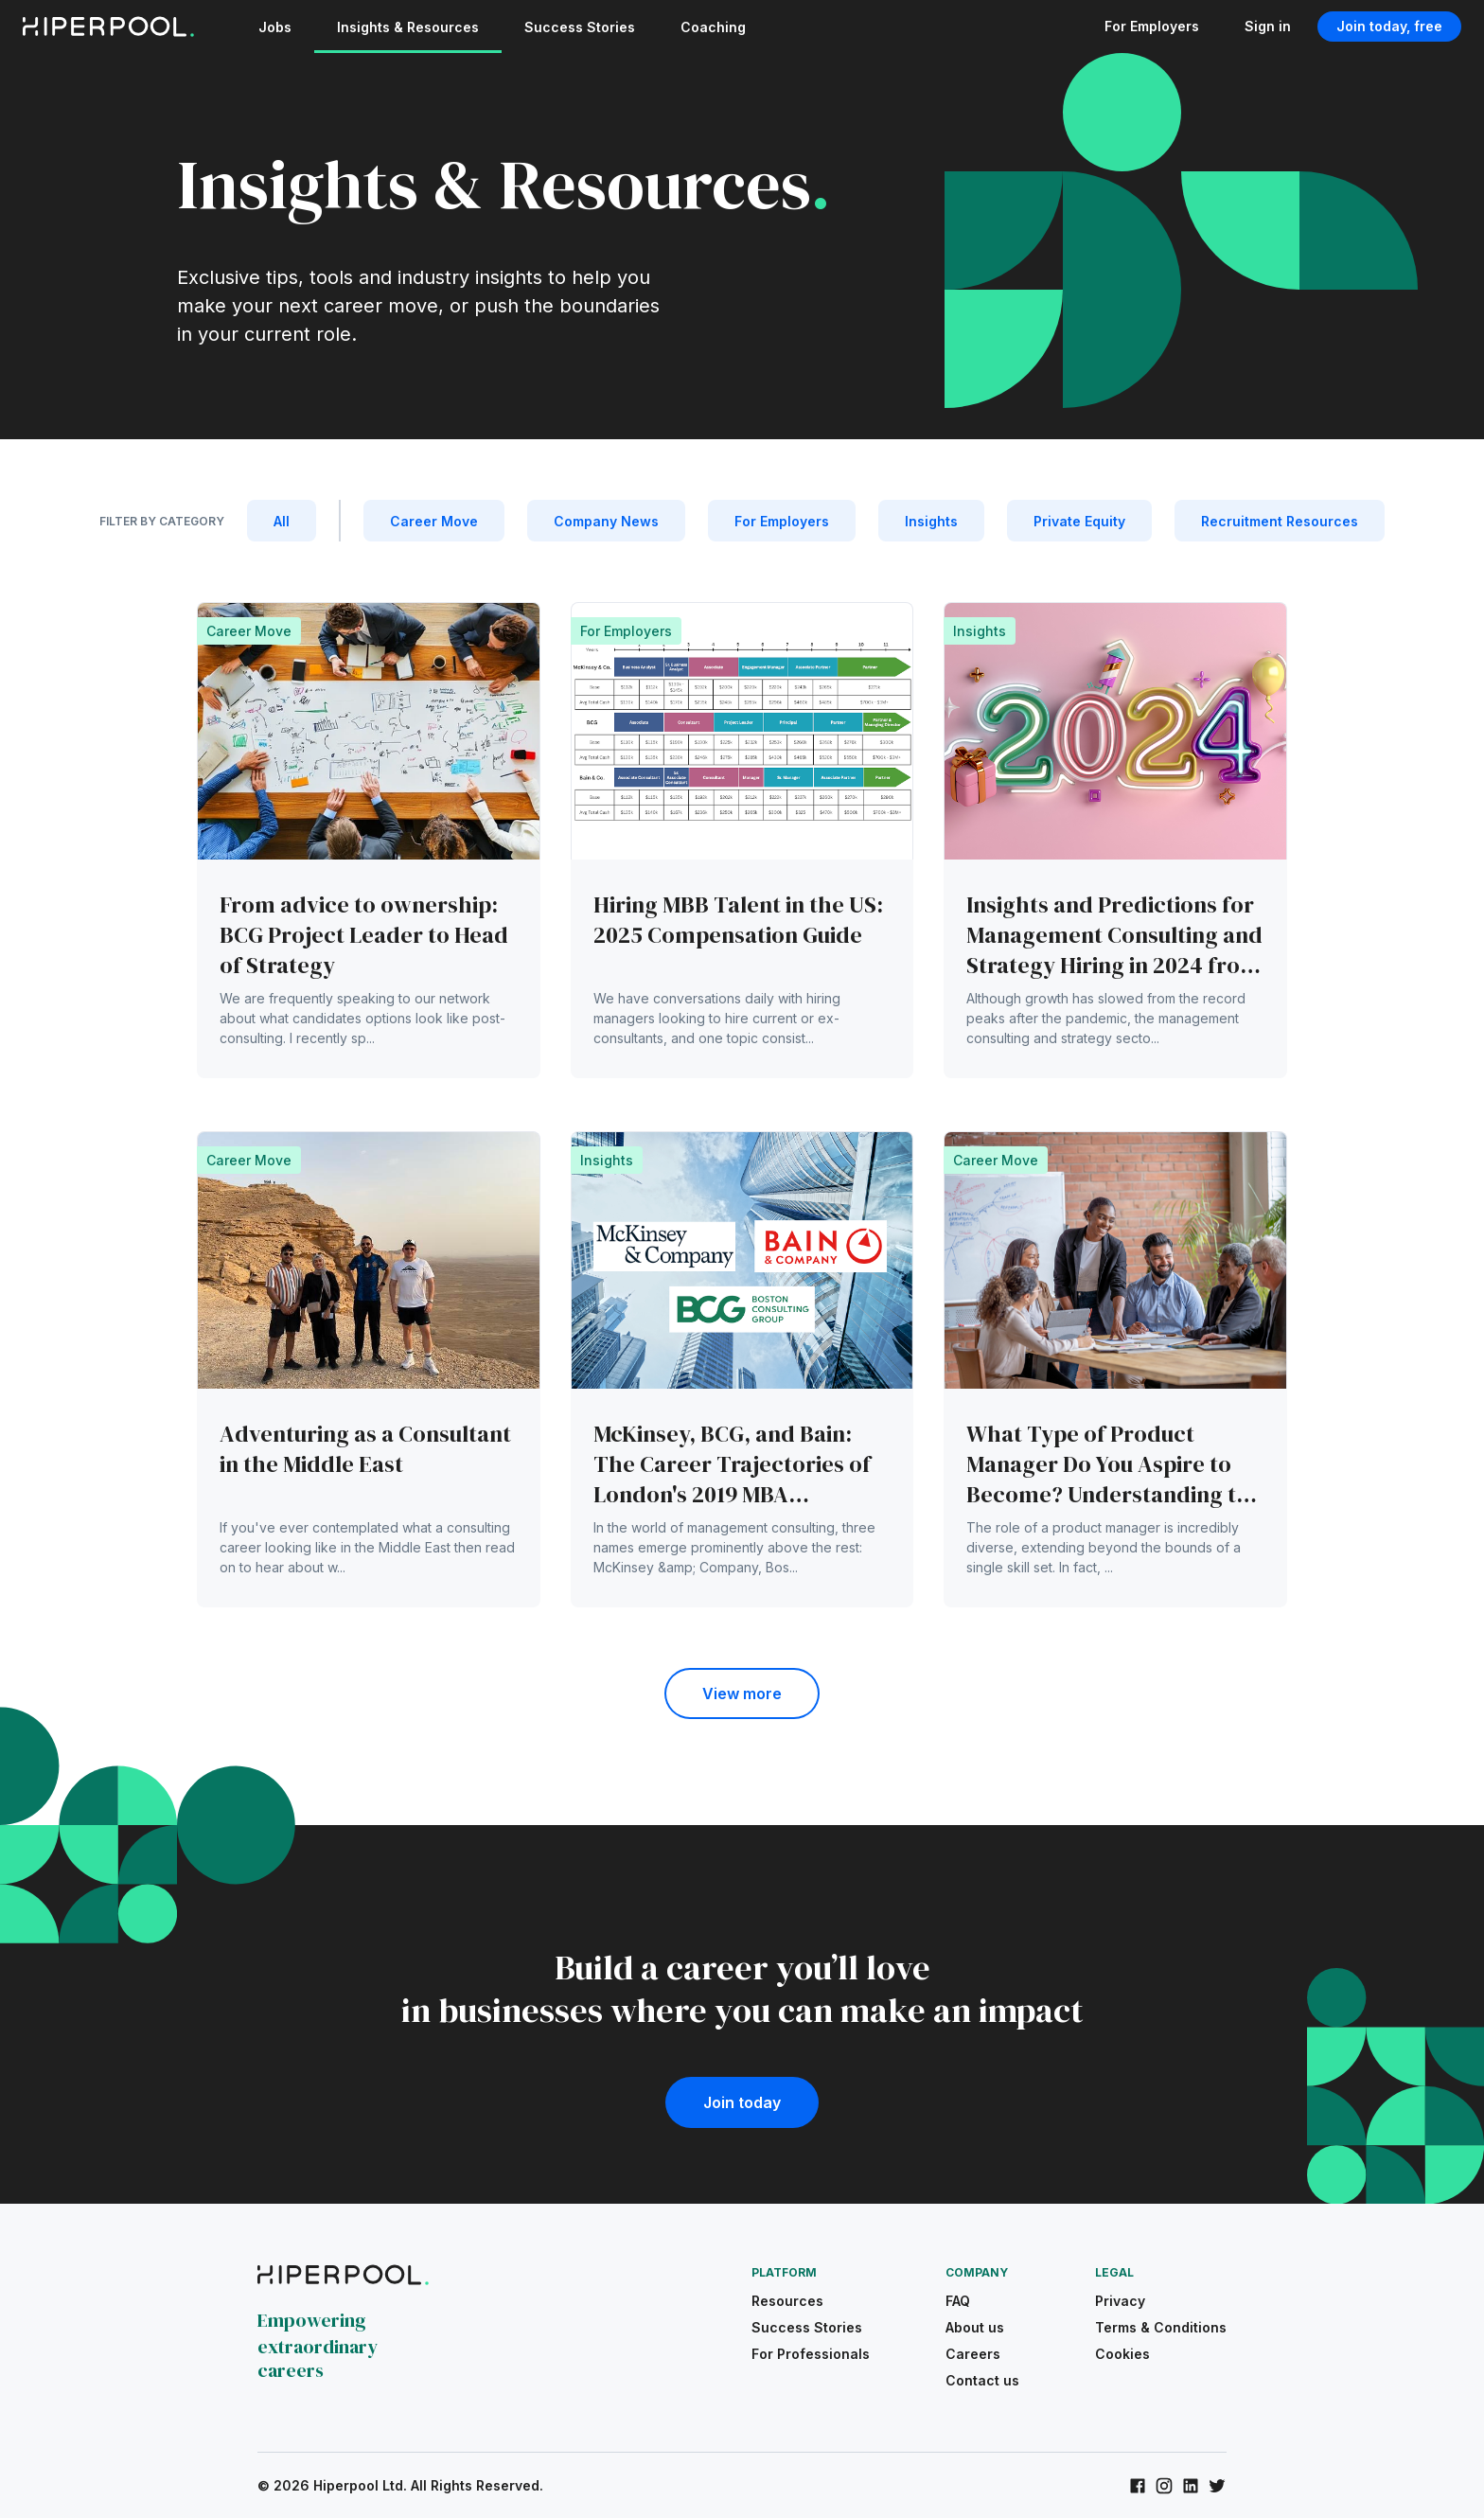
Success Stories (579, 27)
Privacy (1120, 2301)
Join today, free (1389, 26)
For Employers (1151, 26)
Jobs (275, 27)
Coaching (713, 27)
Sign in (1268, 26)
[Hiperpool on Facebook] (1137, 2486)
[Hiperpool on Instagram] (1164, 2486)
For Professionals (810, 2354)
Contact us (982, 2380)
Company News (606, 521)
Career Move (434, 521)
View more (742, 1693)
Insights (931, 521)
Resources (787, 2301)
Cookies (1122, 2354)
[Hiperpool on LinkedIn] (1190, 2486)
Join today (742, 2102)
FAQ (957, 2301)
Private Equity (1079, 521)
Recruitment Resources (1279, 521)
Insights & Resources (408, 27)
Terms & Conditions (1161, 2327)
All (282, 521)
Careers (972, 2354)
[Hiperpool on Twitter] (1217, 2486)
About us (974, 2327)
